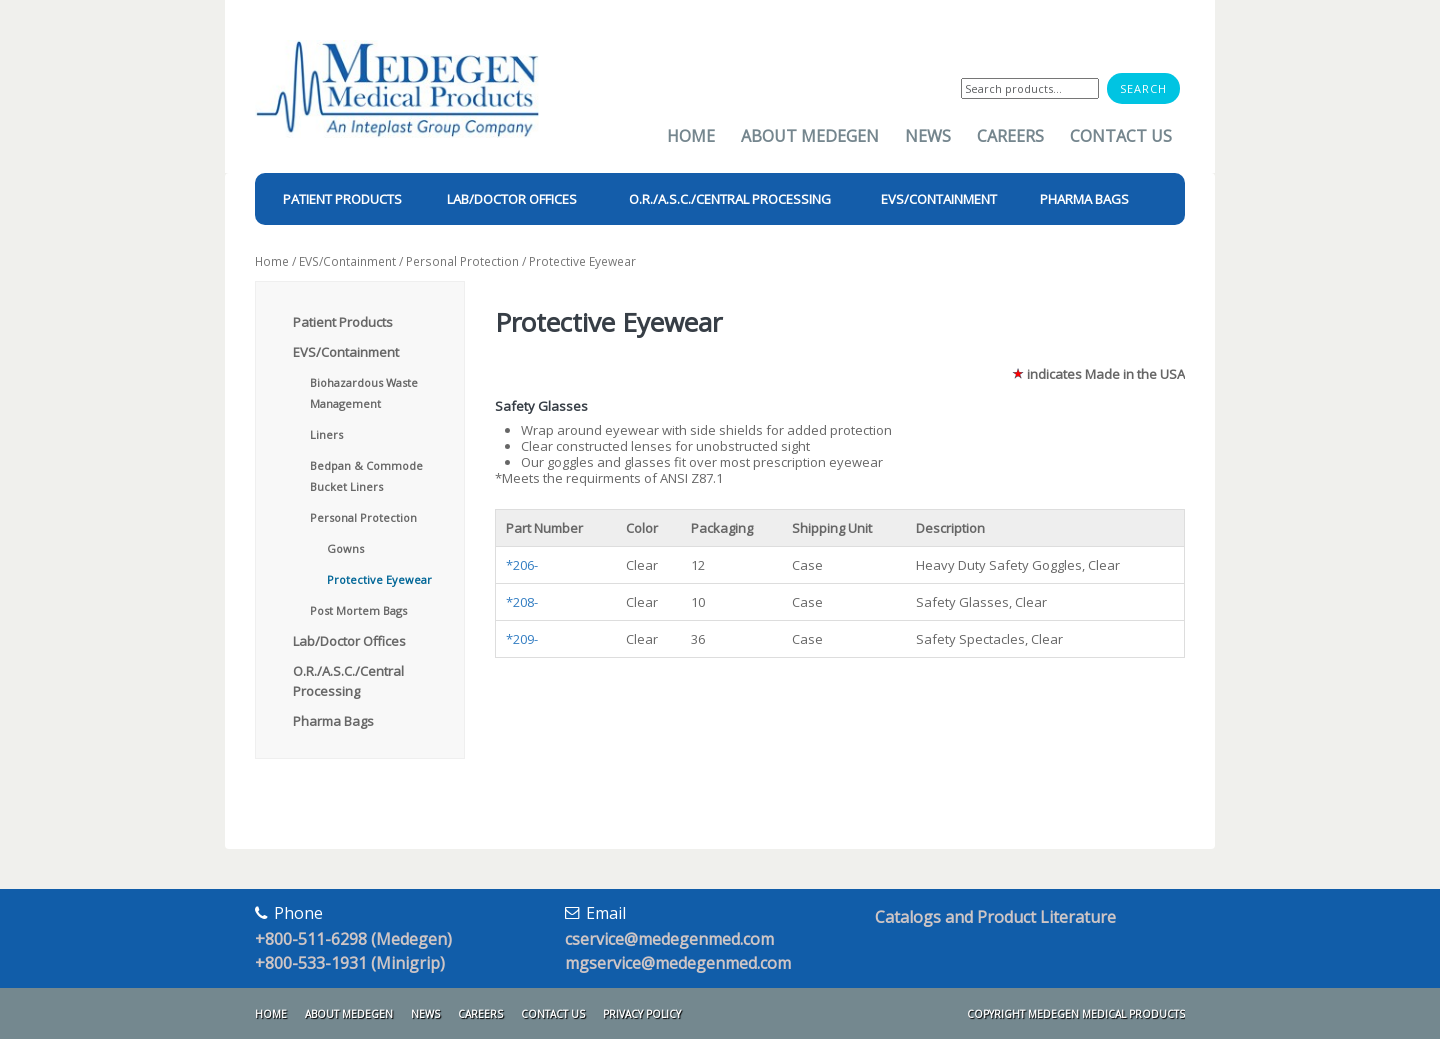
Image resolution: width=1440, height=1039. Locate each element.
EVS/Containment (347, 261)
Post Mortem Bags (358, 610)
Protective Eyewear (379, 579)
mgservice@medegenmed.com (678, 963)
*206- (522, 565)
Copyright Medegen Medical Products (1076, 1014)
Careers (1010, 136)
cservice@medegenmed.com (669, 939)
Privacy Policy (642, 1014)
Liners (326, 434)
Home (691, 136)
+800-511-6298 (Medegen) (353, 939)
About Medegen (810, 136)
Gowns (345, 548)
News (928, 136)
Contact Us (1121, 136)
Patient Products (343, 322)
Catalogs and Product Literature (995, 917)
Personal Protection (462, 261)
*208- (522, 602)
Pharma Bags (333, 721)
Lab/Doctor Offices (349, 641)
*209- (522, 639)
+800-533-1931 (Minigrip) (350, 963)
